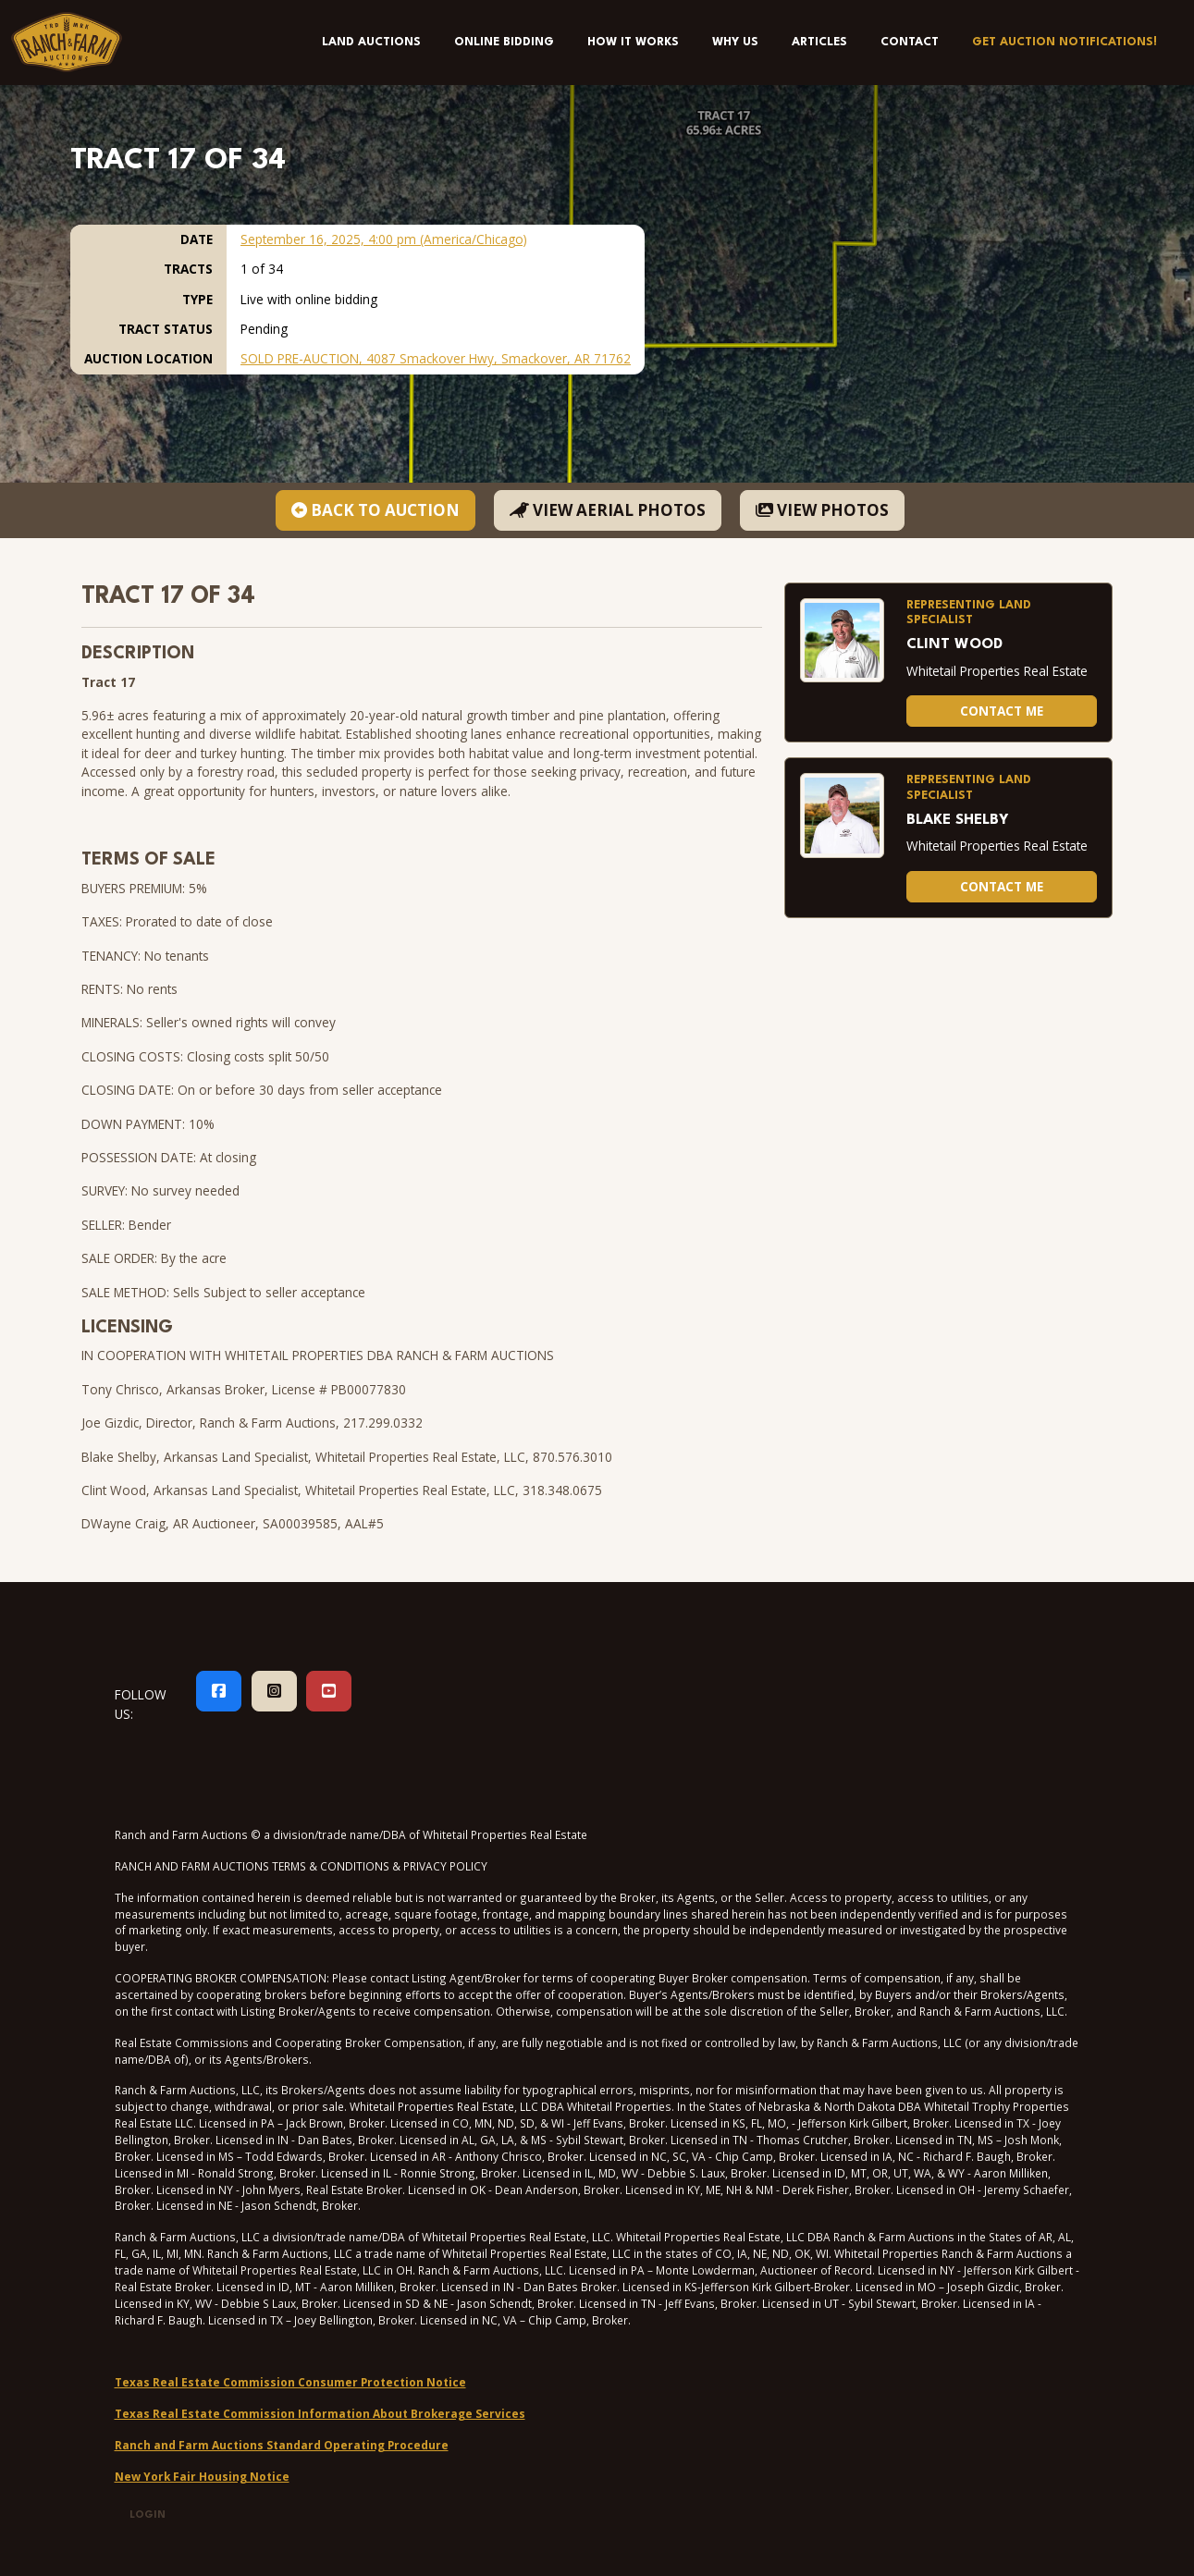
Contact (909, 42)
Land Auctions (371, 42)
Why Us (735, 42)
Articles (819, 42)
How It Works (633, 42)
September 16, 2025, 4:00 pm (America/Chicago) (383, 239)
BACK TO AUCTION (375, 510)
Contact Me (1001, 710)
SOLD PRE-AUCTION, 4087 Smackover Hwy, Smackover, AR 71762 (435, 358)
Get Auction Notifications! (1064, 42)
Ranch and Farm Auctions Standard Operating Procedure (282, 2444)
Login (147, 2515)
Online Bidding (504, 42)
